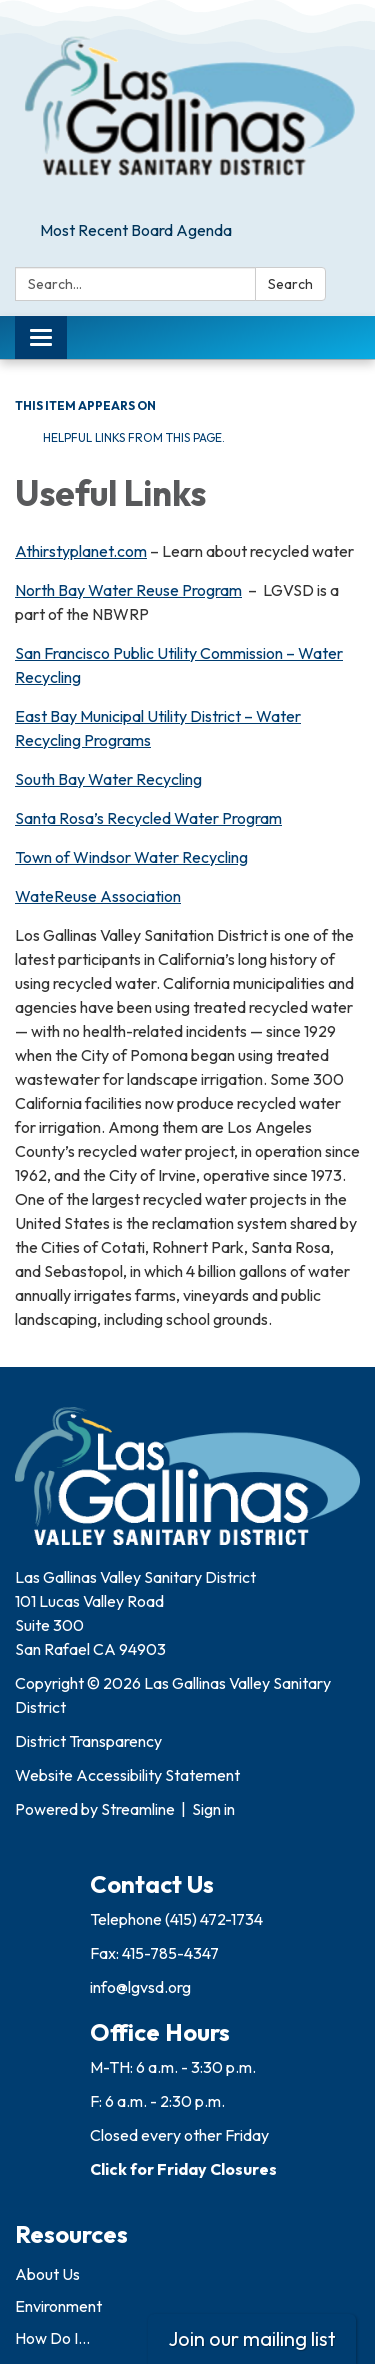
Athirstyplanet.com (81, 551)
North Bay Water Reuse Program (128, 590)
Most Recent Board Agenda (136, 230)
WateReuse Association (98, 896)
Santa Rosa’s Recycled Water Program (148, 818)
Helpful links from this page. (132, 437)
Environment (58, 2306)
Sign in (213, 1809)
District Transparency (88, 1741)
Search (290, 284)
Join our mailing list (252, 2338)
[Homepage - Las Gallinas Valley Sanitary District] (187, 106)
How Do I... (52, 2338)
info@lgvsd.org (140, 1987)
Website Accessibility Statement (127, 1775)
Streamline (138, 1809)
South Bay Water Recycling (108, 779)
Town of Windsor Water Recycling (131, 857)
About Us (47, 2274)
